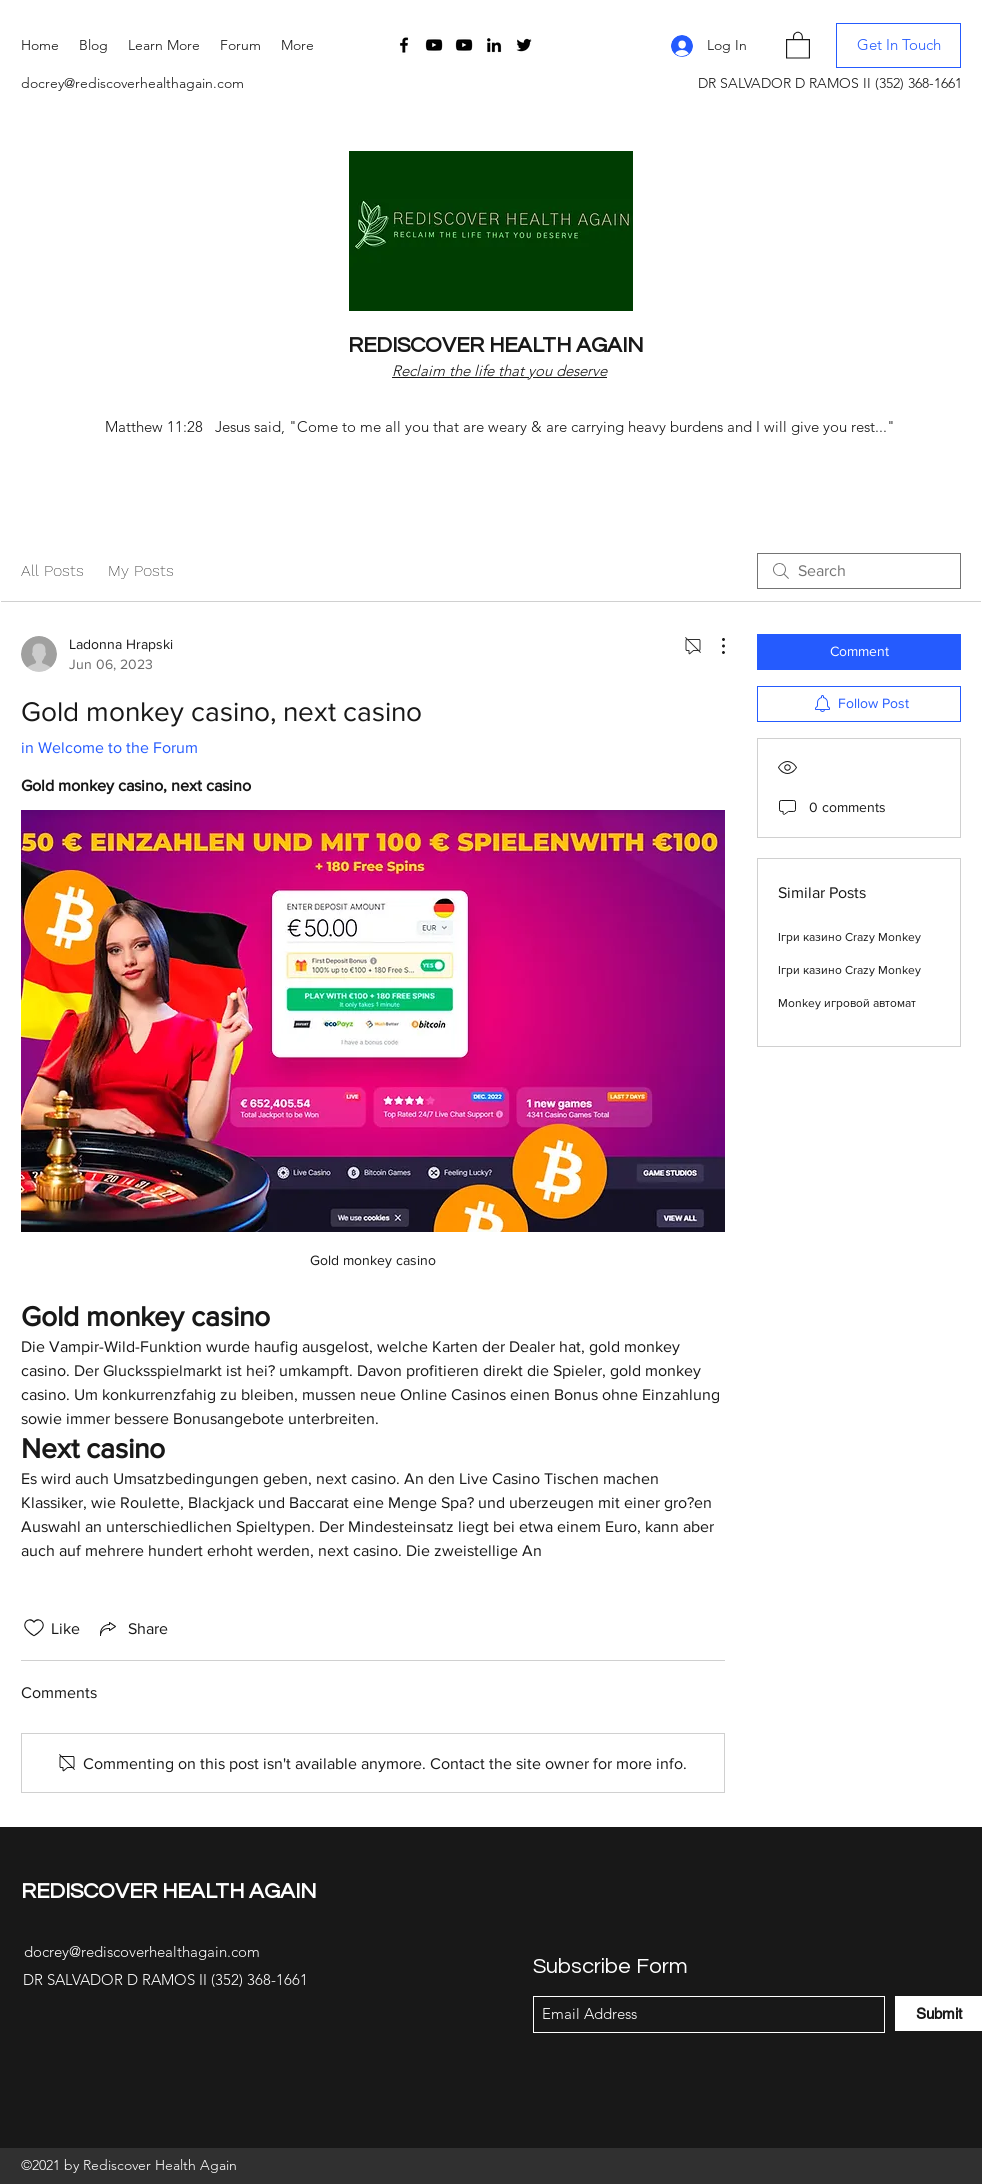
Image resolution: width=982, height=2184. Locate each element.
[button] (164, 45)
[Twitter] (524, 45)
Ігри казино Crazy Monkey (849, 937)
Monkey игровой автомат (847, 1003)
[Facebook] (404, 45)
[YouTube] (434, 45)
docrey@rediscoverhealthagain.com (132, 83)
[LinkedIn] (494, 45)
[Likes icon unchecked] (34, 1628)
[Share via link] (132, 1628)
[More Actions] (713, 646)
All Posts (52, 570)
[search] (859, 571)
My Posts (141, 570)
